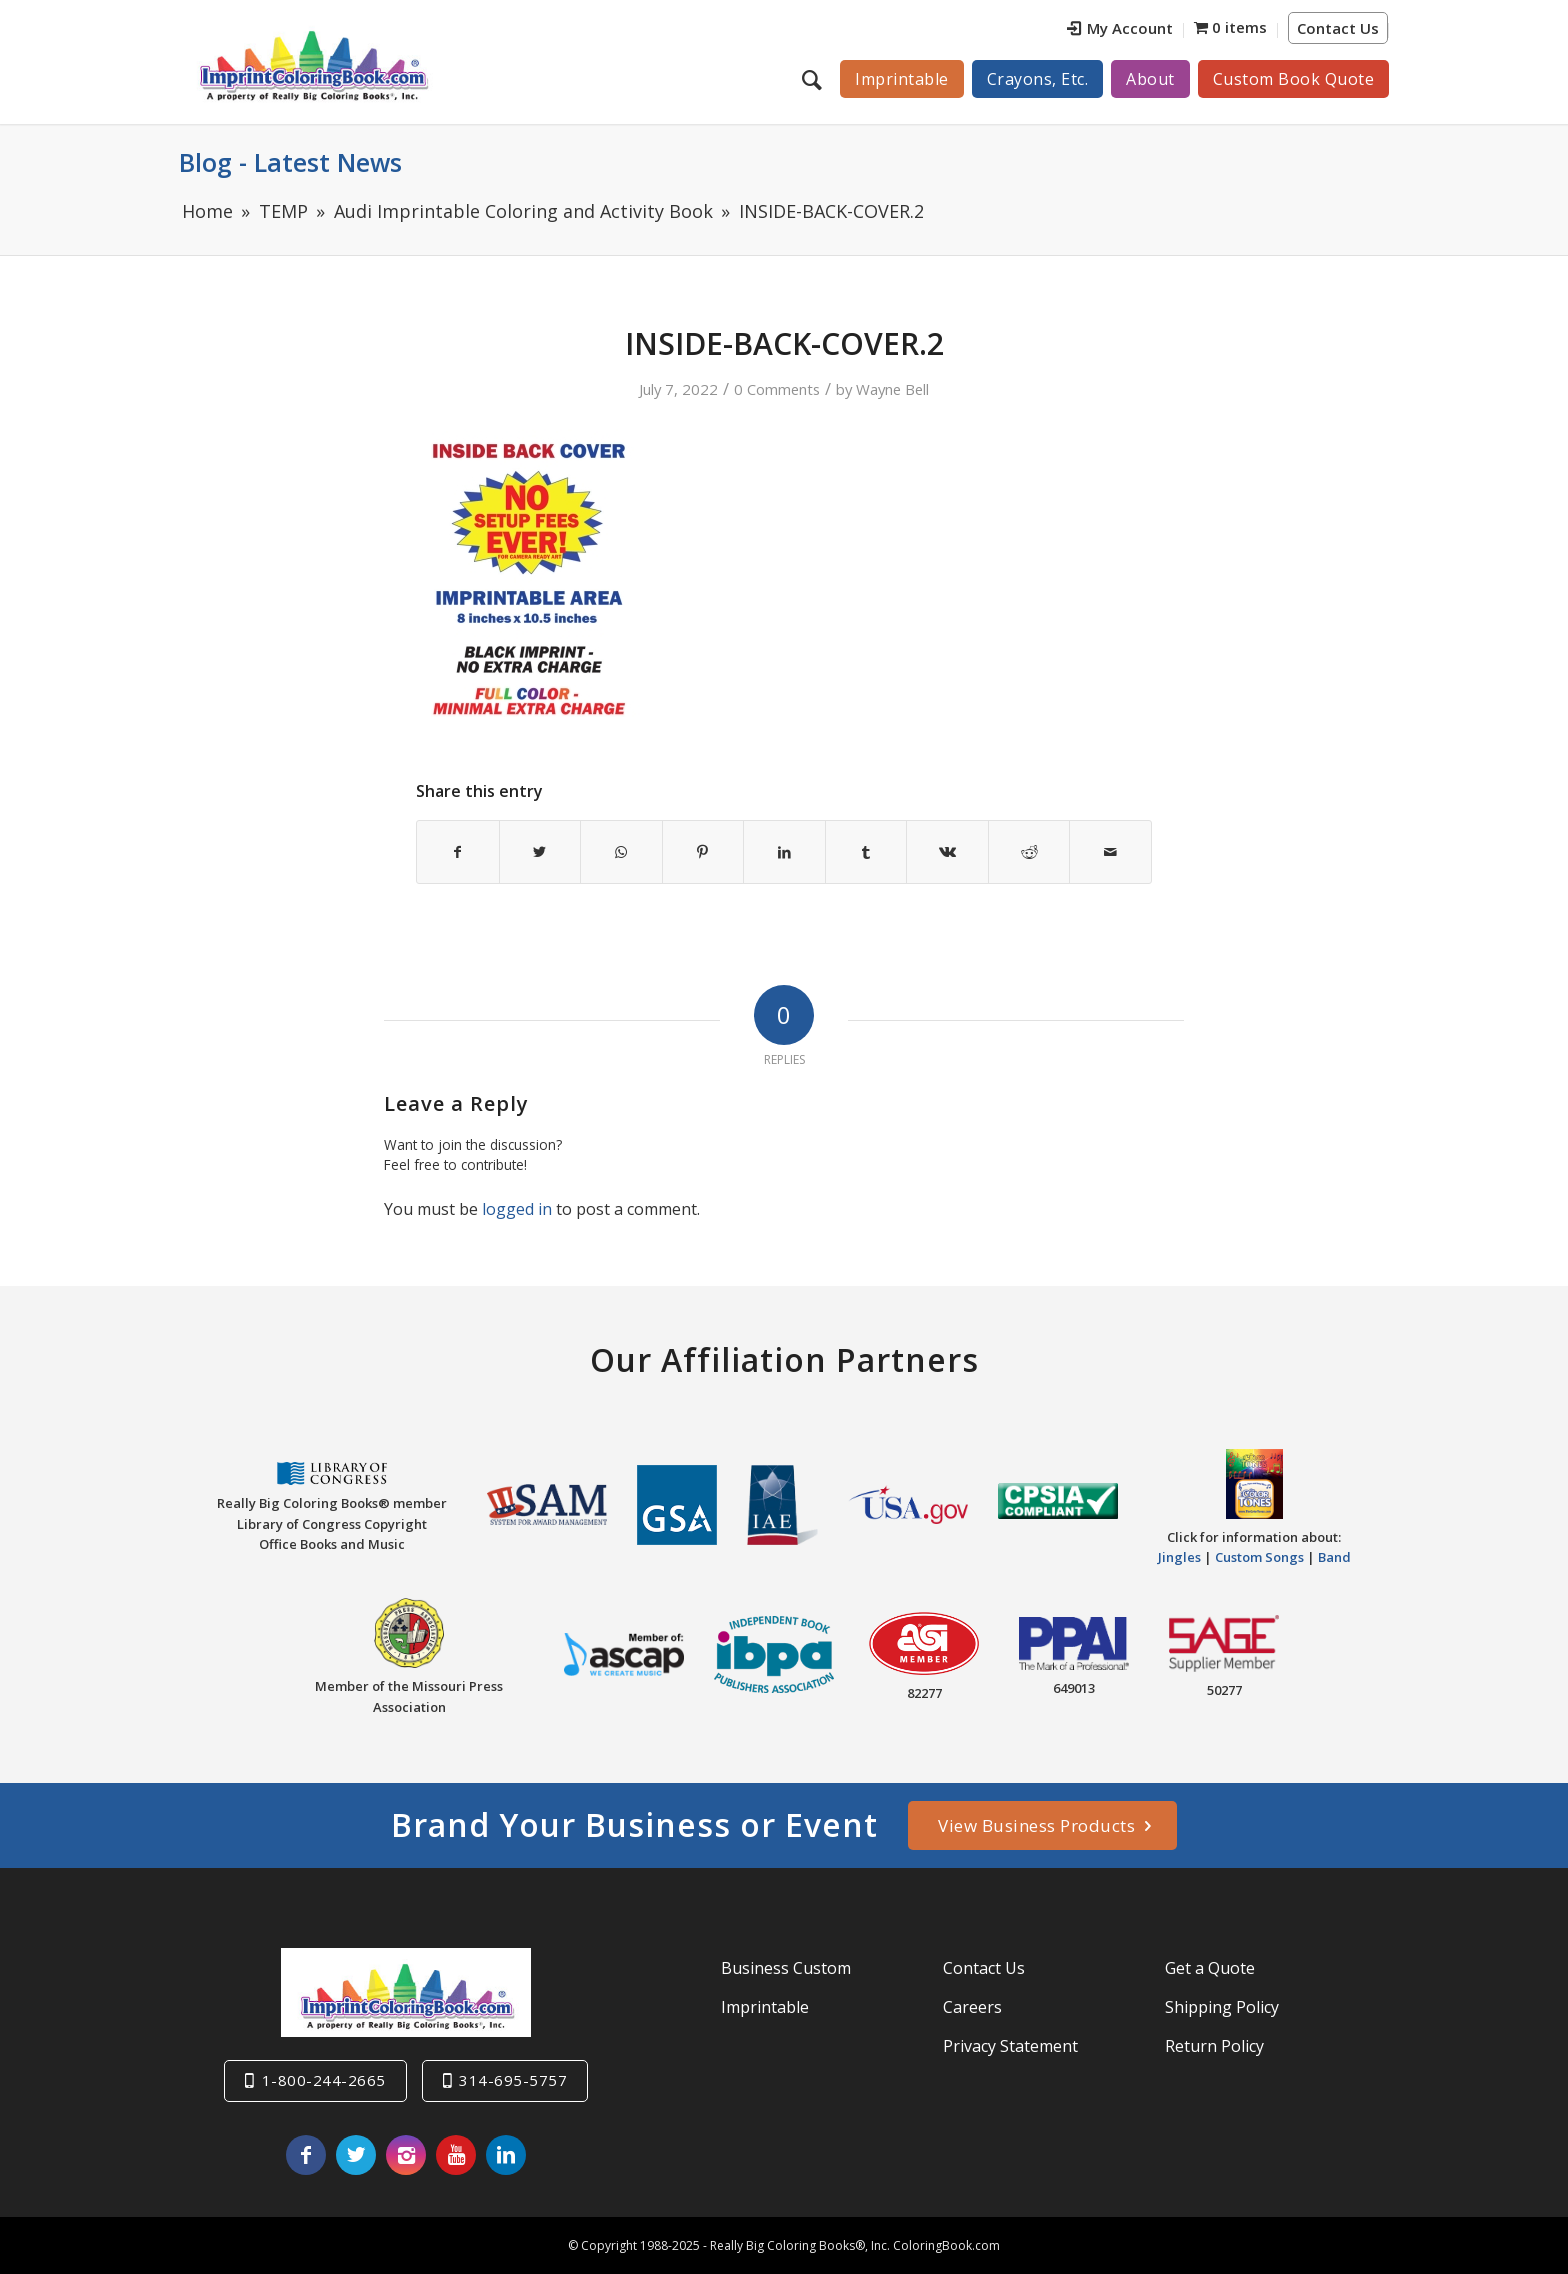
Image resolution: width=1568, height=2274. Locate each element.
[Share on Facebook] (458, 852)
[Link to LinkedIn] (506, 2155)
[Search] (814, 79)
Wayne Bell (892, 389)
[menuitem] (1120, 30)
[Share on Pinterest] (703, 852)
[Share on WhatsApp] (621, 852)
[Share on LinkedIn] (784, 852)
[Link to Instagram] (406, 2155)
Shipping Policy (1222, 2007)
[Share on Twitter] (540, 852)
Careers (972, 2007)
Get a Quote (1210, 1968)
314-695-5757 (513, 2080)
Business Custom (786, 1968)
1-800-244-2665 (324, 2080)
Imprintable (765, 2007)
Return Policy (1214, 2046)
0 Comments (777, 389)
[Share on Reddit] (1029, 852)
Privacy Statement (1010, 2046)
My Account (1120, 28)
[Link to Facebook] (306, 2155)
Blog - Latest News (290, 162)
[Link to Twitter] (356, 2155)
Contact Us (1338, 28)
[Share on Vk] (947, 852)
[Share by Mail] (1110, 852)
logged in (517, 1209)
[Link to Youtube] (456, 2155)
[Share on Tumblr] (866, 852)
